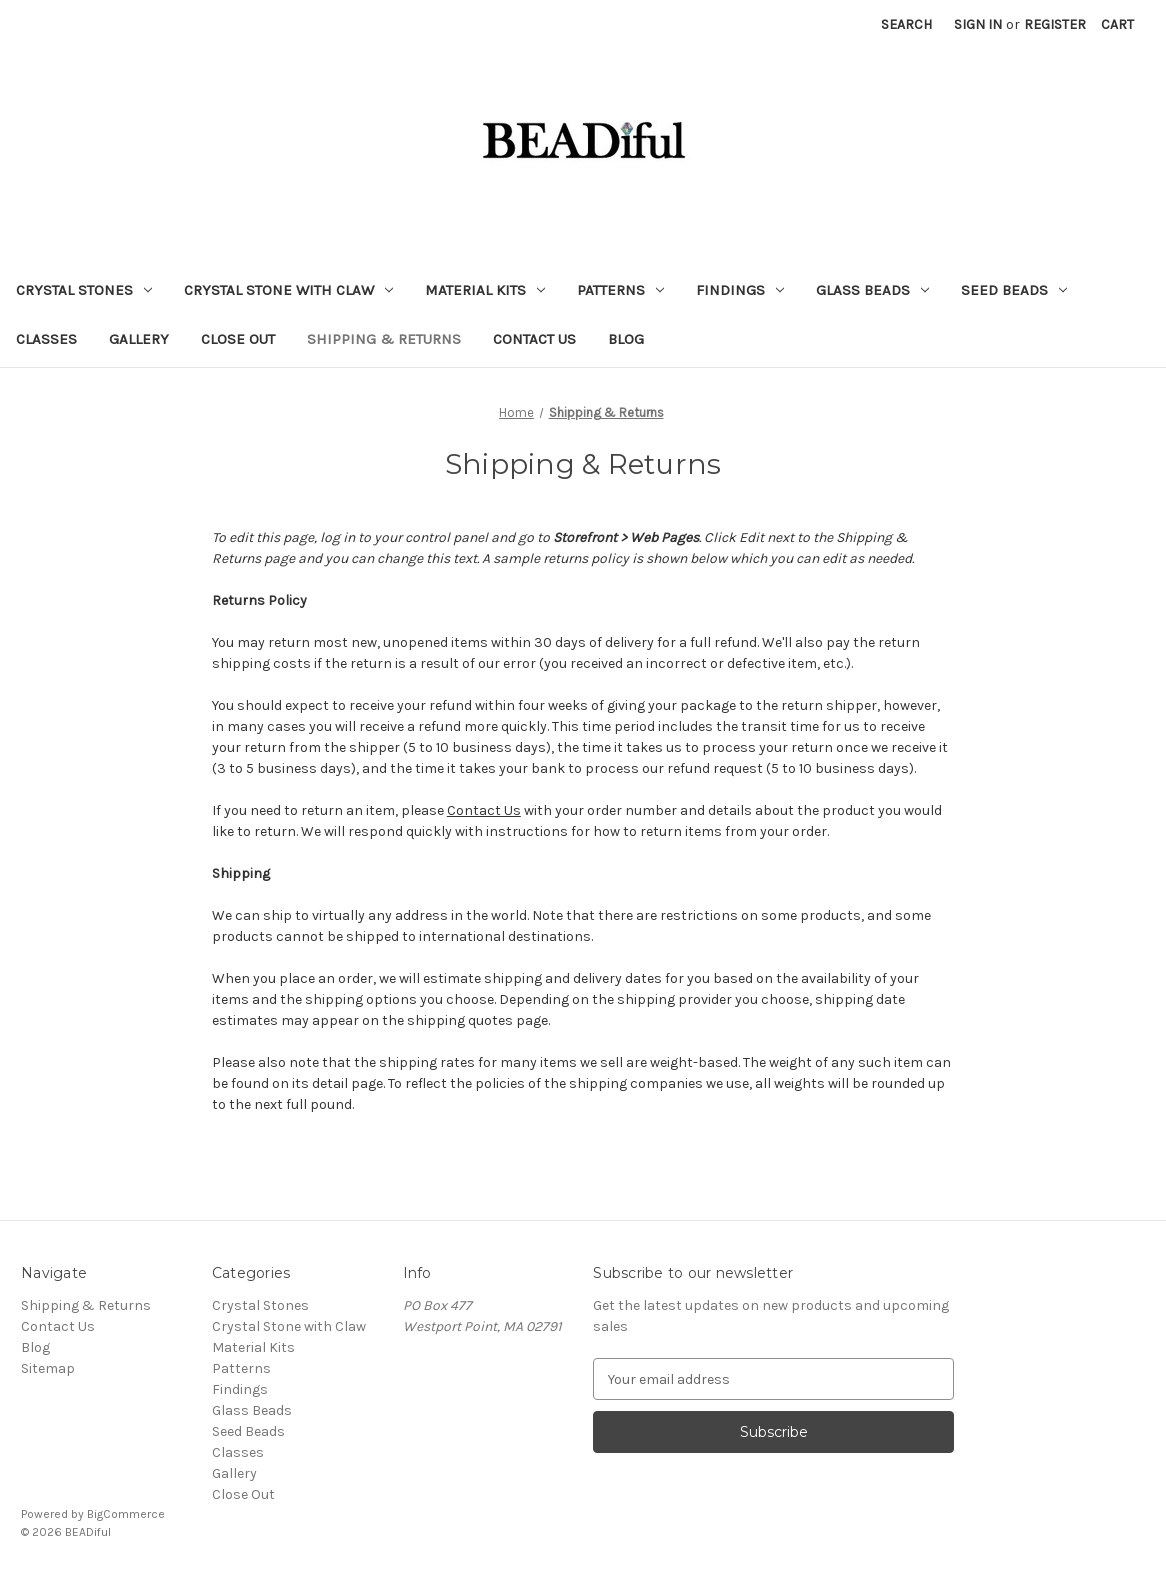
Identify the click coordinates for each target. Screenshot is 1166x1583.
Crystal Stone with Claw (288, 290)
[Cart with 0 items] (1117, 24)
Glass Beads (872, 290)
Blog (626, 339)
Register (1055, 24)
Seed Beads (1014, 290)
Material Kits (485, 290)
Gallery (139, 339)
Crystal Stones (84, 290)
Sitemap (48, 1368)
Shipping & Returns (384, 339)
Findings (740, 290)
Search (906, 24)
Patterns (620, 290)
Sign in (978, 24)
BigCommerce (126, 1514)
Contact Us (534, 339)
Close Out (238, 339)
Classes (46, 339)
